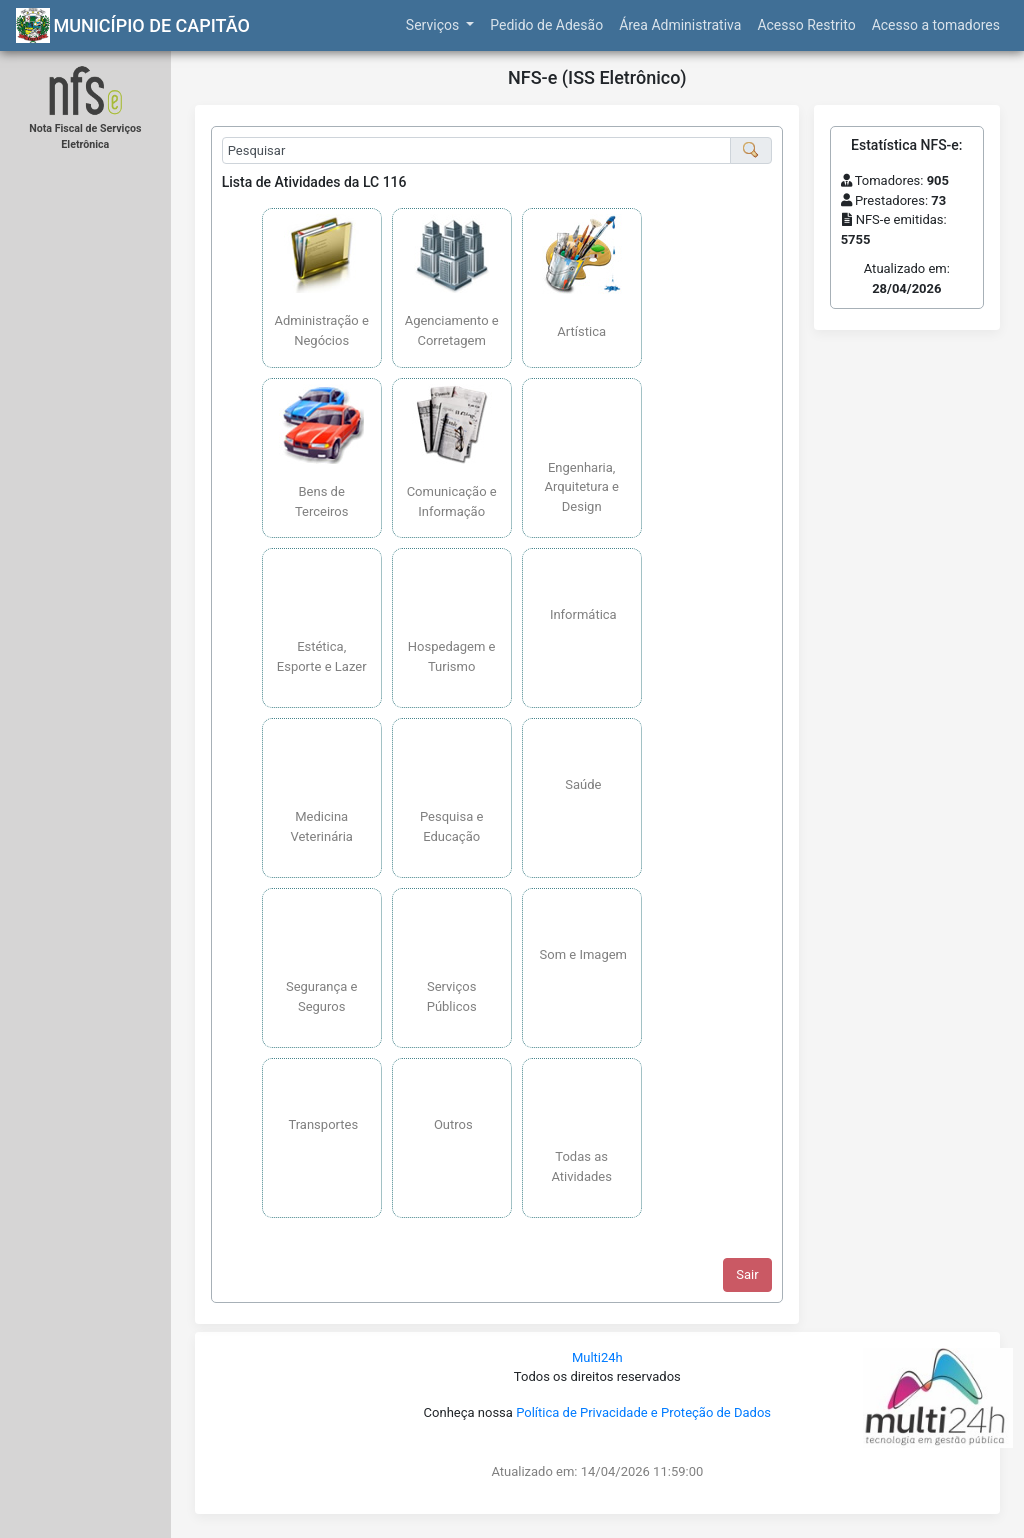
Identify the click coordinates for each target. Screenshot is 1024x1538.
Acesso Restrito (806, 25)
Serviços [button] (434, 25)
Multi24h (597, 1357)
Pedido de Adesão (546, 25)
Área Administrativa (680, 25)
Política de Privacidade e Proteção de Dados (643, 1412)
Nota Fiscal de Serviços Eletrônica (85, 136)
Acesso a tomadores (936, 25)
